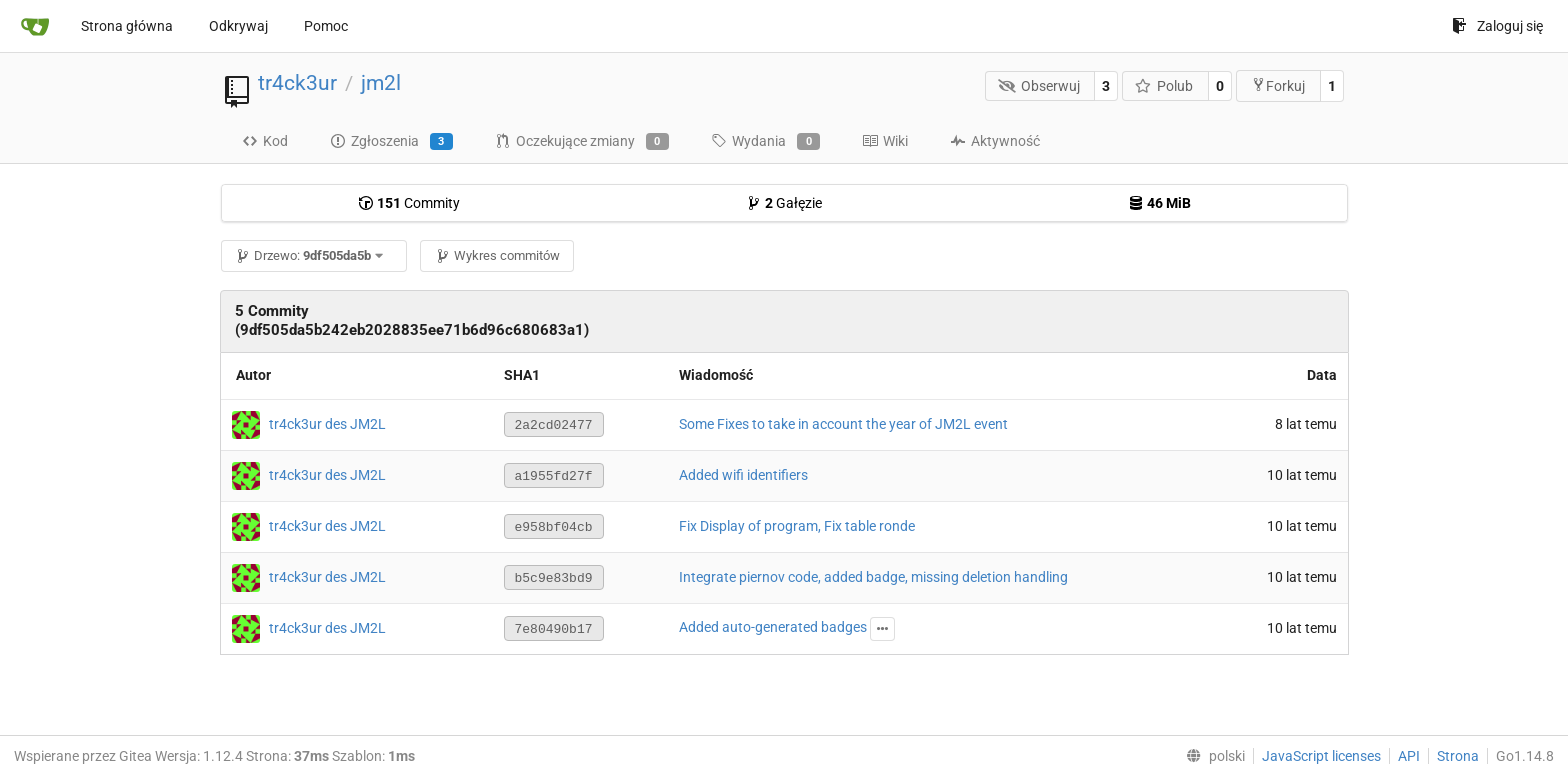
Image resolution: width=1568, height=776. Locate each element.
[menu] (1211, 756)
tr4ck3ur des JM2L (327, 423)
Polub (1164, 86)
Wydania (765, 142)
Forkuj (1278, 85)
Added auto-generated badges (773, 627)
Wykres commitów (497, 255)
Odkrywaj (238, 26)
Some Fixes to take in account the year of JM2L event (843, 424)
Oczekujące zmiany (582, 142)
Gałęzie (784, 203)
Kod (265, 141)
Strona (1458, 756)
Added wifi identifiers (743, 475)
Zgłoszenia (391, 142)
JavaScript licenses (1321, 756)
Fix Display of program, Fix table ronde (797, 526)
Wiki (885, 141)
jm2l (381, 83)
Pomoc (326, 26)
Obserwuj (1039, 86)
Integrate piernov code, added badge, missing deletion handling (873, 577)
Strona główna (127, 26)
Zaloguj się (1497, 26)
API (1409, 756)
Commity (409, 203)
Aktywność (995, 141)
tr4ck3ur (297, 83)
